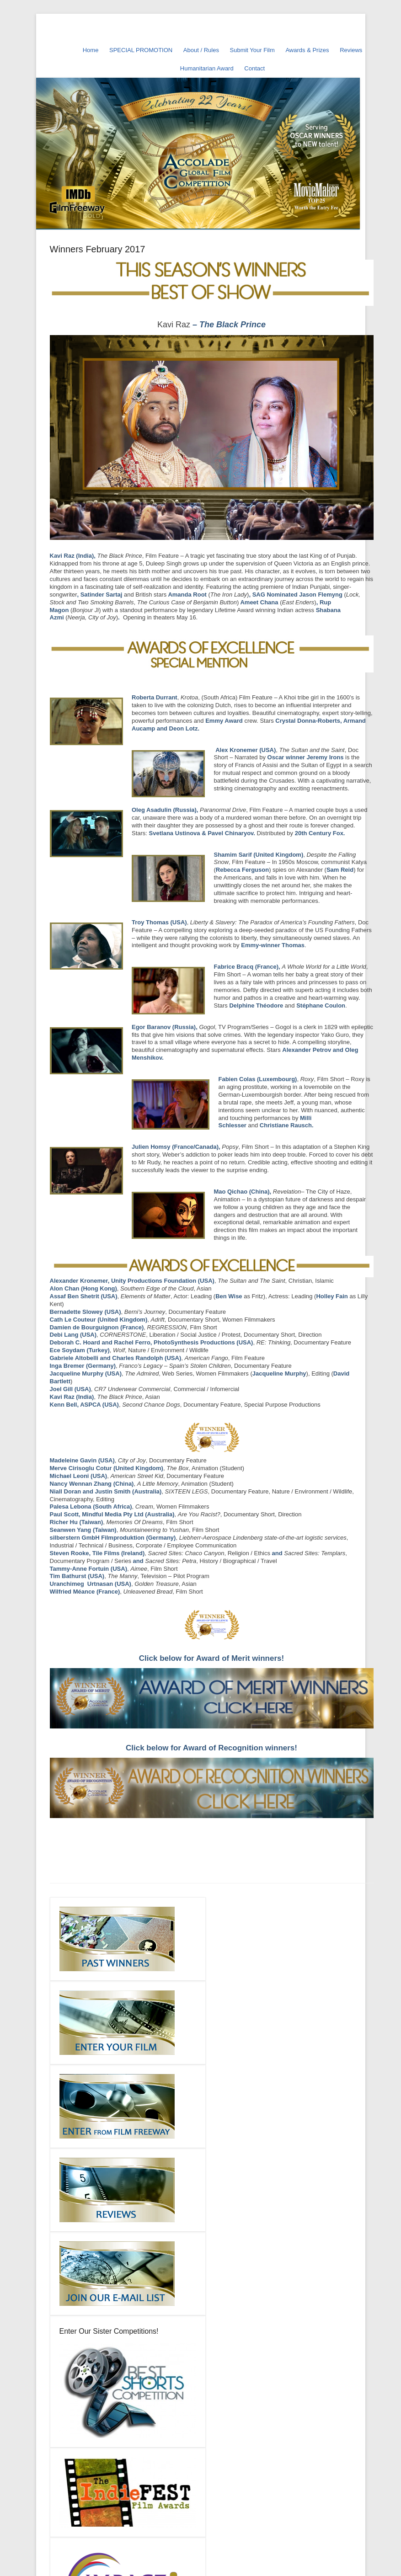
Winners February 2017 (97, 249)
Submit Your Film (252, 50)
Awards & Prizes (307, 50)
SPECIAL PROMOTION (140, 50)
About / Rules (201, 50)
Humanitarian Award (207, 68)
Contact (254, 68)
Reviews (351, 50)
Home (91, 50)
